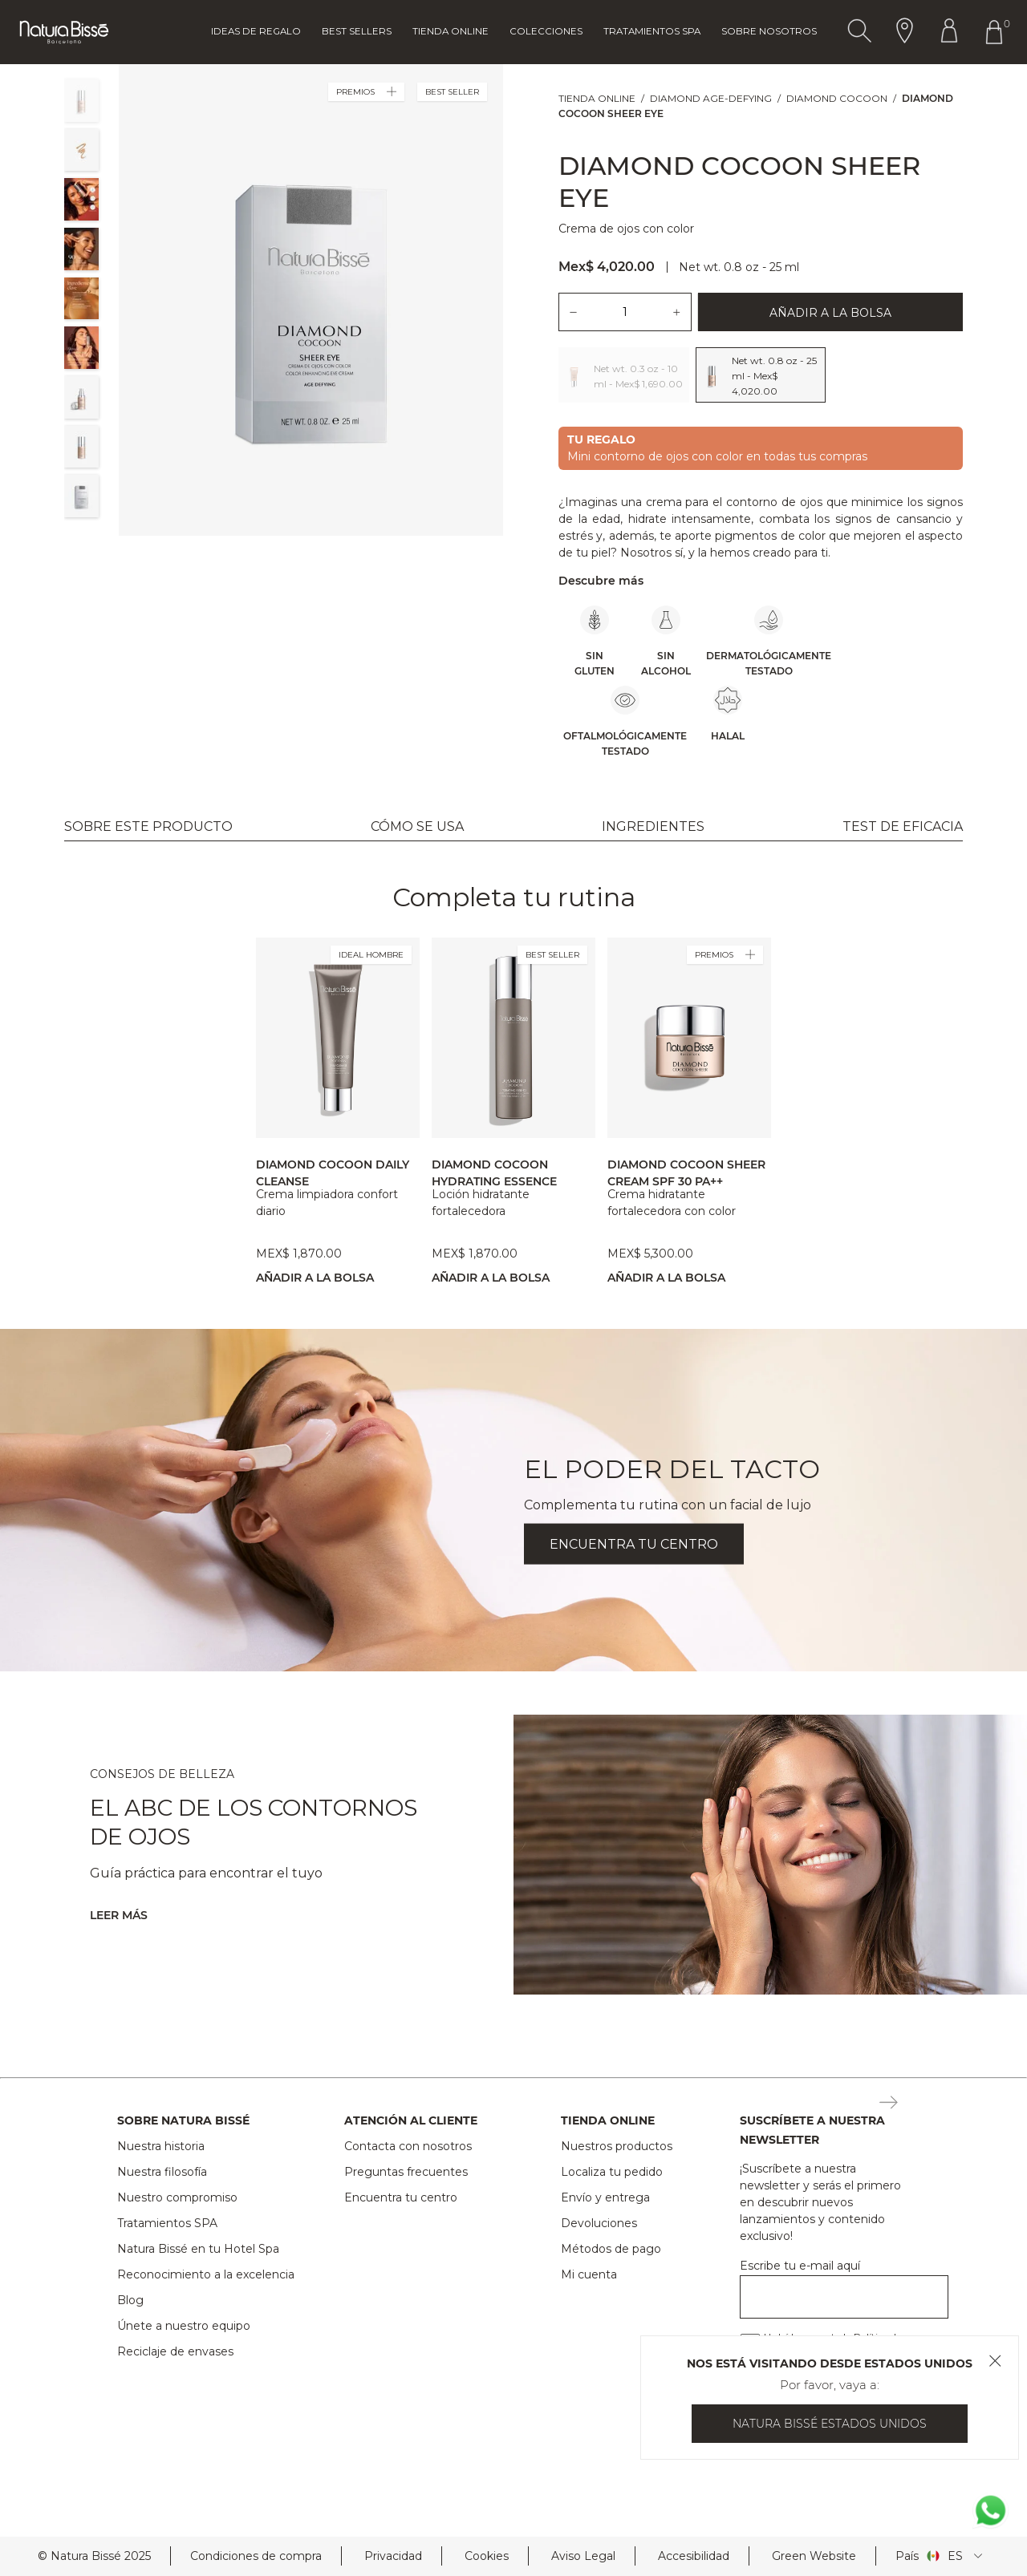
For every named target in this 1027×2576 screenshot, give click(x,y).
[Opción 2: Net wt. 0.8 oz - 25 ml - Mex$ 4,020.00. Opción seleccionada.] (761, 375)
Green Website (814, 2556)
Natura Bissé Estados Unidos (830, 2423)
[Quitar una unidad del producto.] (572, 312)
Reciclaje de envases (175, 2351)
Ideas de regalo (256, 31)
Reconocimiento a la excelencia (205, 2274)
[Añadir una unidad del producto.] (677, 312)
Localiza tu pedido (612, 2172)
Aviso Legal (583, 2556)
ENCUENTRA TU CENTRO (634, 1543)
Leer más (119, 1915)
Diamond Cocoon (836, 98)
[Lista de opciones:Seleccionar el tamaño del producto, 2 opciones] (760, 375)
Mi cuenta (589, 2274)
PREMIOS (366, 92)
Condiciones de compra (256, 2556)
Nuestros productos (616, 2146)
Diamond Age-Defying (711, 98)
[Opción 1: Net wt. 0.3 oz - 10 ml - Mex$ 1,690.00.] (623, 375)
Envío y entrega (605, 2197)
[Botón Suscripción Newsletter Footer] (888, 2103)
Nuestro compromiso (177, 2197)
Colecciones (546, 31)
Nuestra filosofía (162, 2172)
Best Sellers (357, 31)
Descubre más (600, 580)
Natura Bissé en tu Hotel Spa (198, 2249)
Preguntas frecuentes (406, 2172)
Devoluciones (599, 2223)
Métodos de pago (611, 2249)
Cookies (487, 2556)
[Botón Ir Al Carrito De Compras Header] (997, 32)
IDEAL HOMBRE (371, 955)
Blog (130, 2300)
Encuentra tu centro (400, 2197)
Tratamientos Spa (651, 31)
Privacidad (393, 2556)
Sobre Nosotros (769, 31)
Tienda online (450, 31)
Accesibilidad (693, 2556)
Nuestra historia (161, 2146)
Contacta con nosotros (408, 2146)
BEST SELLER (552, 955)
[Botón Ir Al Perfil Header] (949, 32)
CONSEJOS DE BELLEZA (162, 1774)
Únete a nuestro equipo (183, 2326)
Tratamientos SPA (167, 2223)
